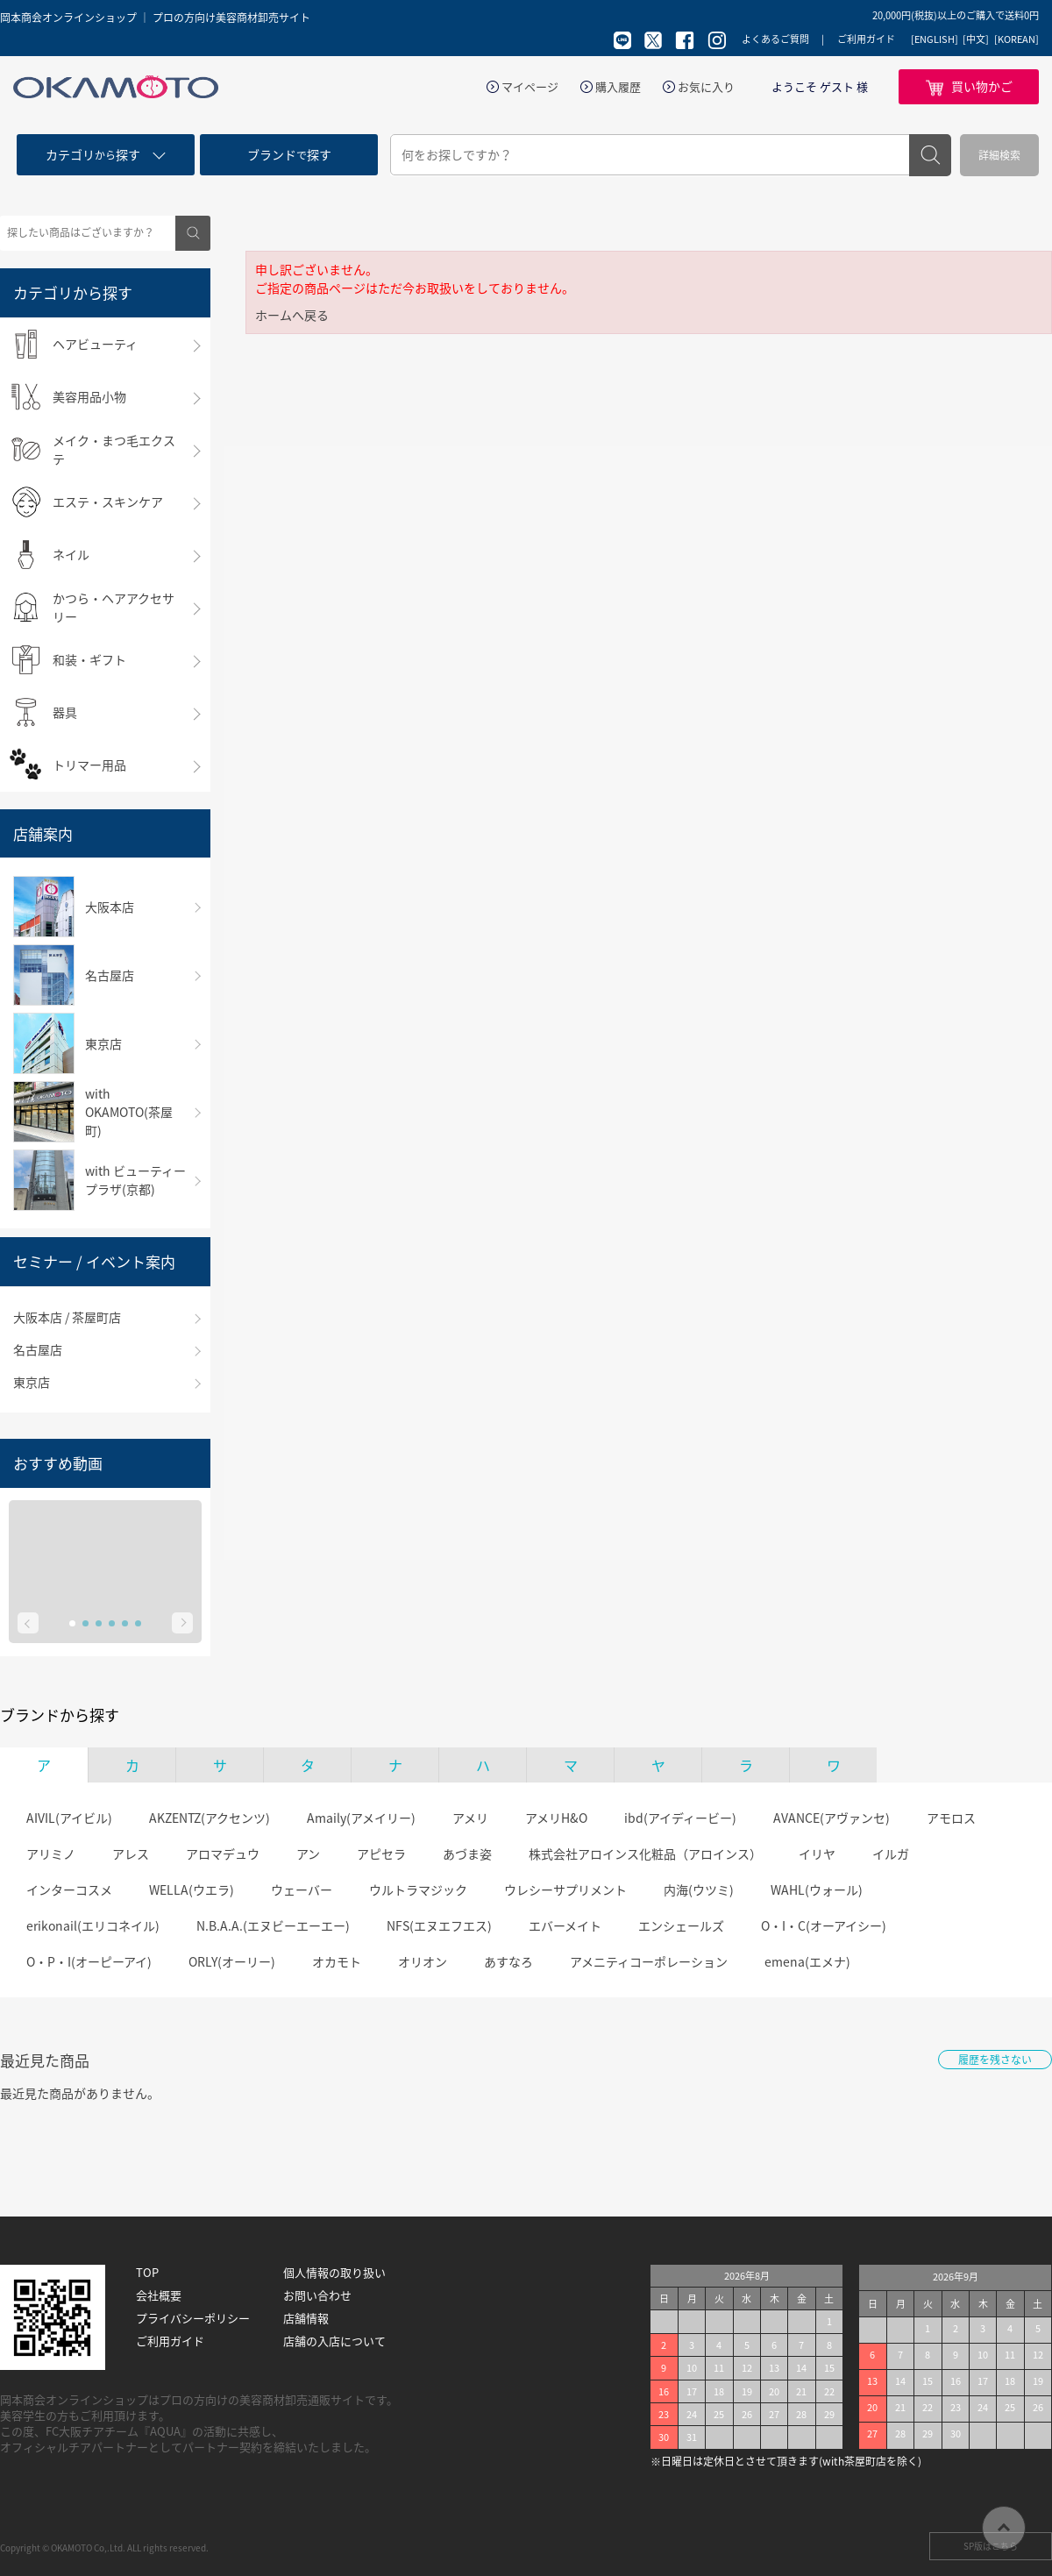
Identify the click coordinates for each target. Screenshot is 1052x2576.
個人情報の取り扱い (334, 2273)
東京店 (31, 1382)
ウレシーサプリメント (565, 1889)
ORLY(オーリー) (231, 1961)
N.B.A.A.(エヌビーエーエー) (273, 1925)
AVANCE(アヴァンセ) (831, 1817)
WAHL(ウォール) (817, 1889)
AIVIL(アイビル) (69, 1817)
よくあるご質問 (775, 39)
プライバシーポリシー (193, 2318)
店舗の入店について (334, 2341)
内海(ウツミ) (699, 1889)
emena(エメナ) (807, 1961)
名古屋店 (37, 1349)
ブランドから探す (59, 1715)
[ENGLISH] (934, 39)
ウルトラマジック (418, 1889)
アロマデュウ (222, 1853)
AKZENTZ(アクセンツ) (209, 1817)
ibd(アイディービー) (680, 1817)
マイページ (529, 87)
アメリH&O (556, 1817)
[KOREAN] (1016, 39)
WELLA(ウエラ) (191, 1889)
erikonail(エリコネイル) (93, 1925)
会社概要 (158, 2295)
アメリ (470, 1817)
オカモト (336, 1961)
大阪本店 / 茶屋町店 (67, 1317)
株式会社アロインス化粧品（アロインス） (645, 1853)
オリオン (422, 1961)
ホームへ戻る (292, 315)
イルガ (890, 1853)
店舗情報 (306, 2318)
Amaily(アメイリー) (361, 1817)
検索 (930, 155)
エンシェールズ (681, 1925)
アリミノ (50, 1853)
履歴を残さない (995, 2059)
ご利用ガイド (866, 39)
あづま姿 (467, 1853)
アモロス (951, 1817)
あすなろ (508, 1961)
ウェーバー (301, 1889)
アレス (130, 1853)
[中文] (976, 39)
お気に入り (706, 87)
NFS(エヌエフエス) (439, 1925)
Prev (28, 1622)
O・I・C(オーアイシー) (823, 1925)
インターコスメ (69, 1889)
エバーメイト (565, 1925)
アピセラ (381, 1853)
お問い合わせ (317, 2295)
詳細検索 (999, 155)
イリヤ (817, 1853)
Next (182, 1622)
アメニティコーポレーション (649, 1961)
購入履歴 (618, 87)
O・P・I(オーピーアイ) (89, 1961)
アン (308, 1853)
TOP (147, 2273)
